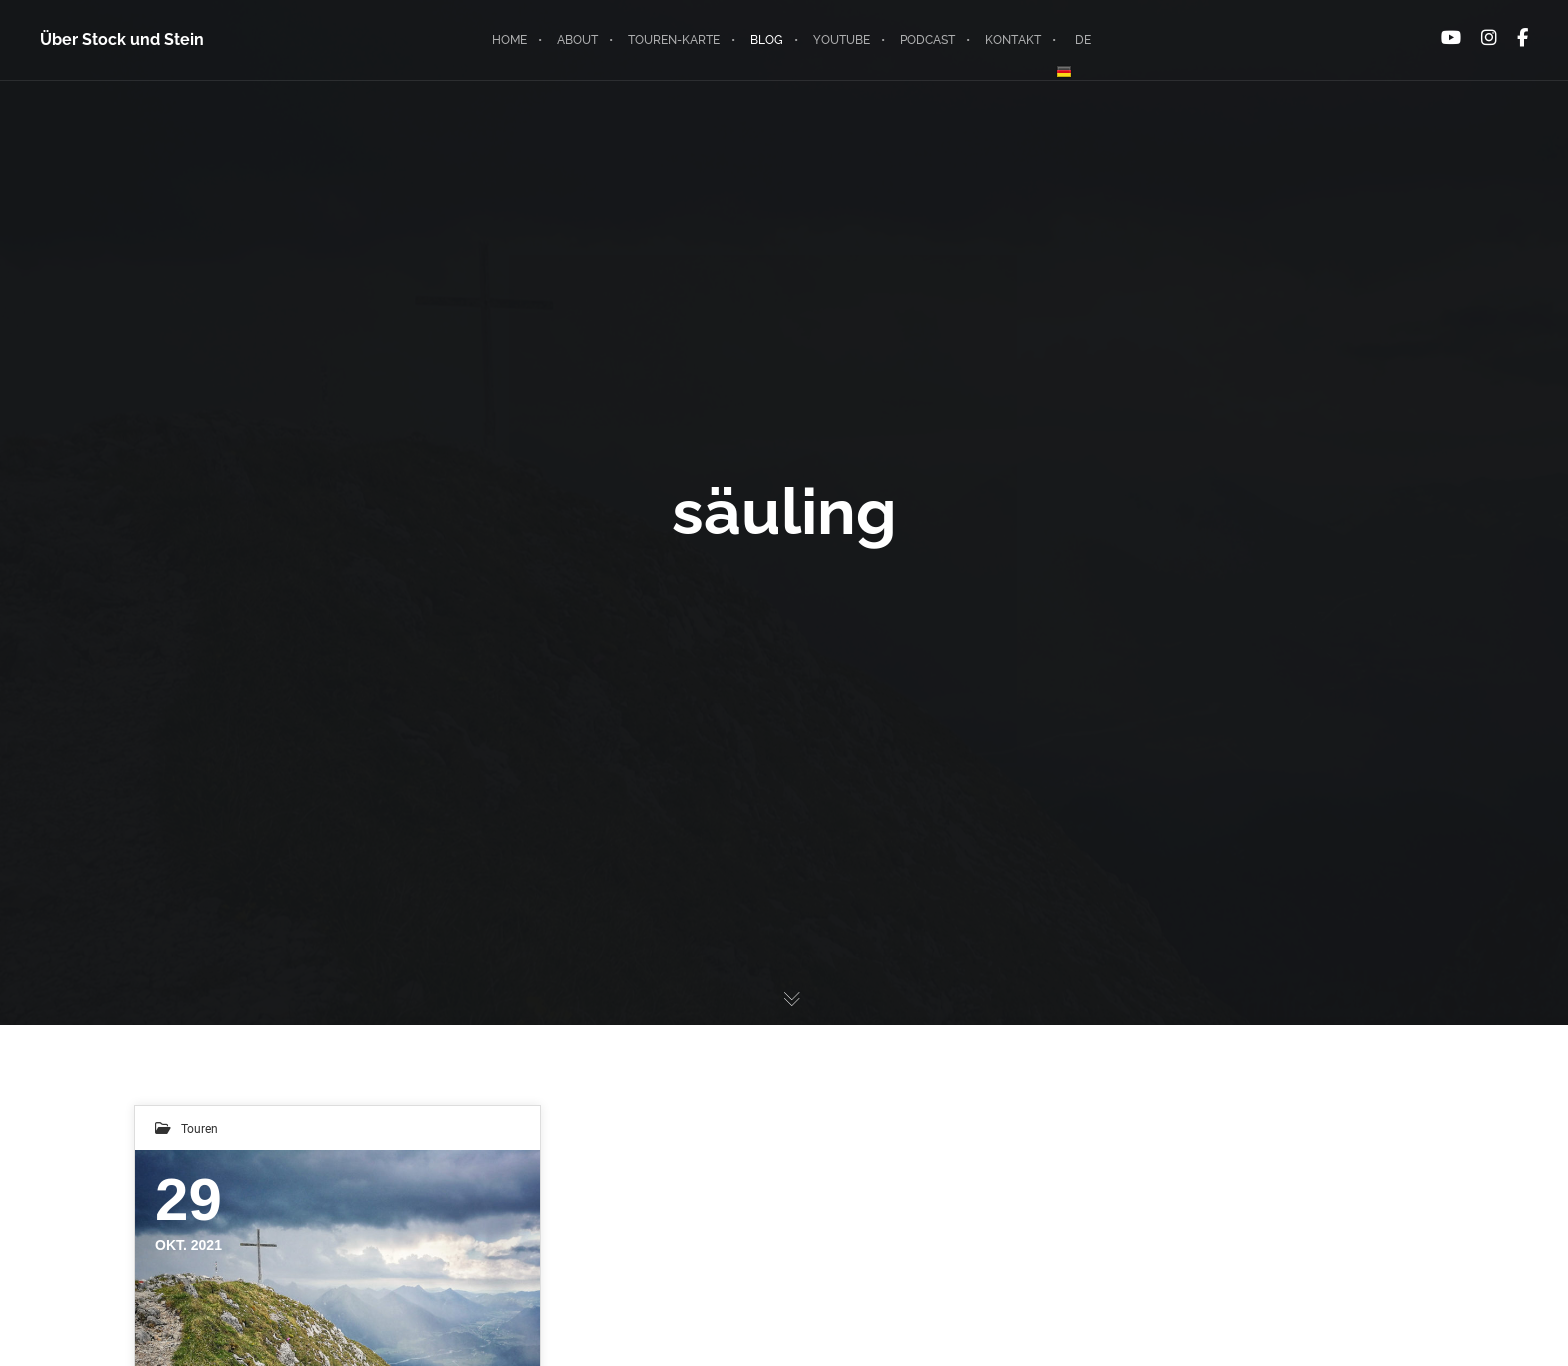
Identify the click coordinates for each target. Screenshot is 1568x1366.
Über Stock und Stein (122, 39)
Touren (199, 1128)
